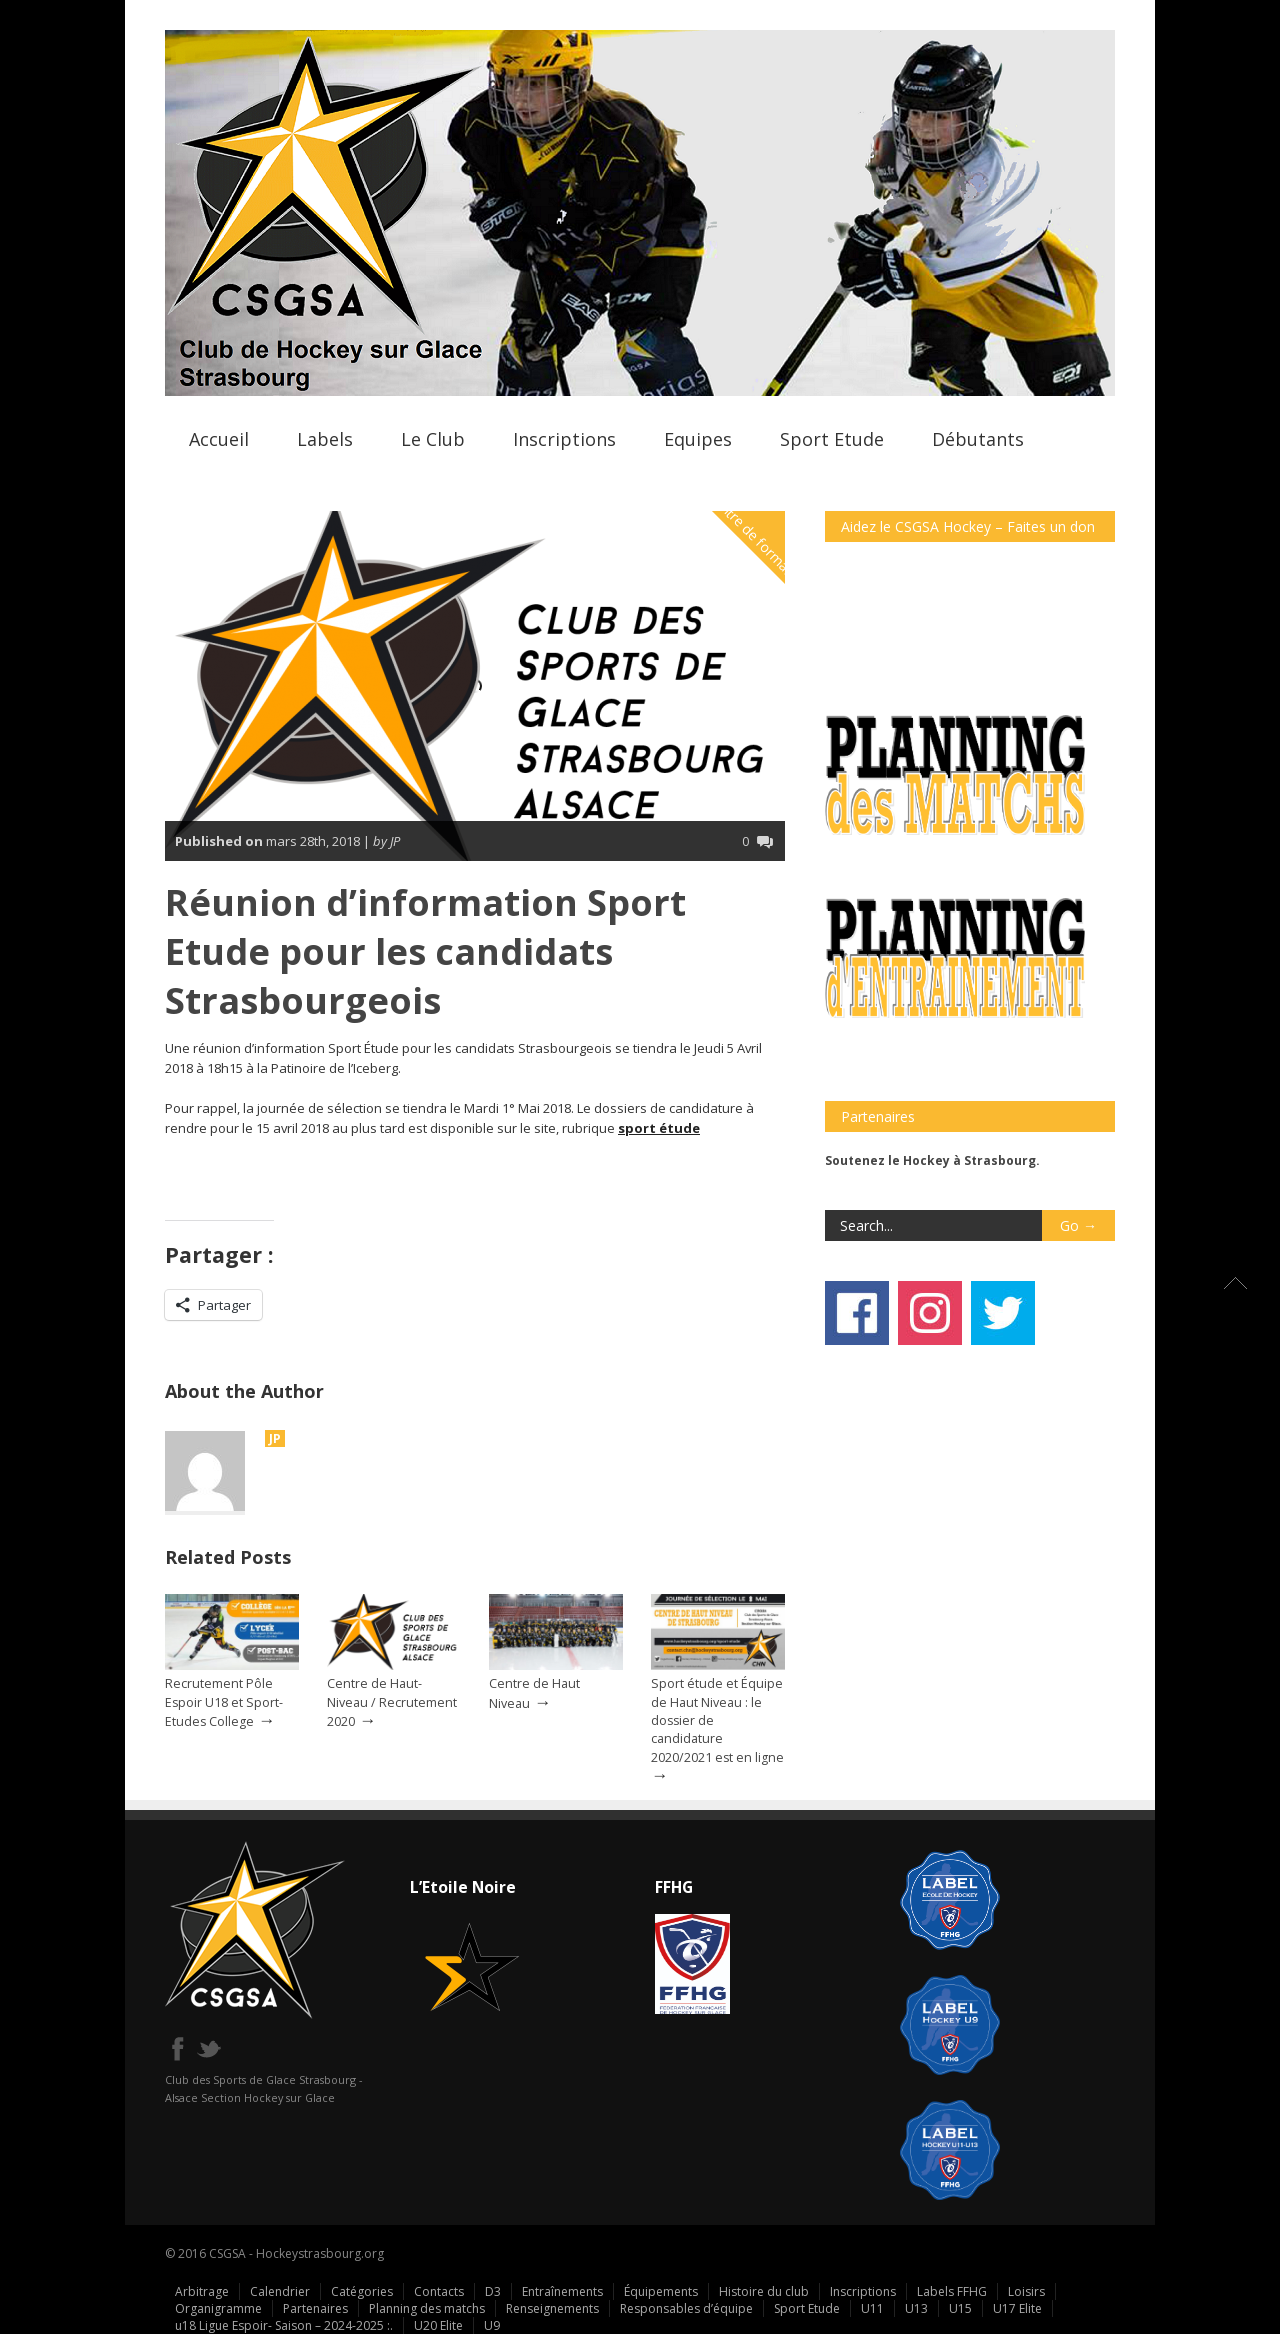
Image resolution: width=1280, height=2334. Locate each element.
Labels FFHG (952, 2291)
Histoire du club (764, 2291)
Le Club (433, 439)
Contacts (439, 2291)
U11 (872, 2308)
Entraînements (562, 2291)
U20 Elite (438, 2325)
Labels (325, 439)
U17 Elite (1017, 2308)
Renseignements (552, 2308)
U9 (492, 2325)
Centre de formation (758, 539)
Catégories (362, 2291)
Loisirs (1026, 2291)
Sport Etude (832, 439)
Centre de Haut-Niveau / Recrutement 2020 (392, 1702)
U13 (916, 2308)
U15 (960, 2308)
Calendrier (280, 2291)
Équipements (661, 2291)
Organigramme (218, 2308)
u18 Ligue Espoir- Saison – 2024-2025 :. (284, 2325)
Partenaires (315, 2308)
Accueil (219, 439)
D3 (493, 2291)
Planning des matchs (427, 2308)
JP (275, 1438)
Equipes (698, 439)
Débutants (978, 439)
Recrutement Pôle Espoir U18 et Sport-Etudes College (224, 1702)
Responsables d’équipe (686, 2308)
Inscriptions (564, 439)
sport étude (659, 1128)
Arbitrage (202, 2291)
